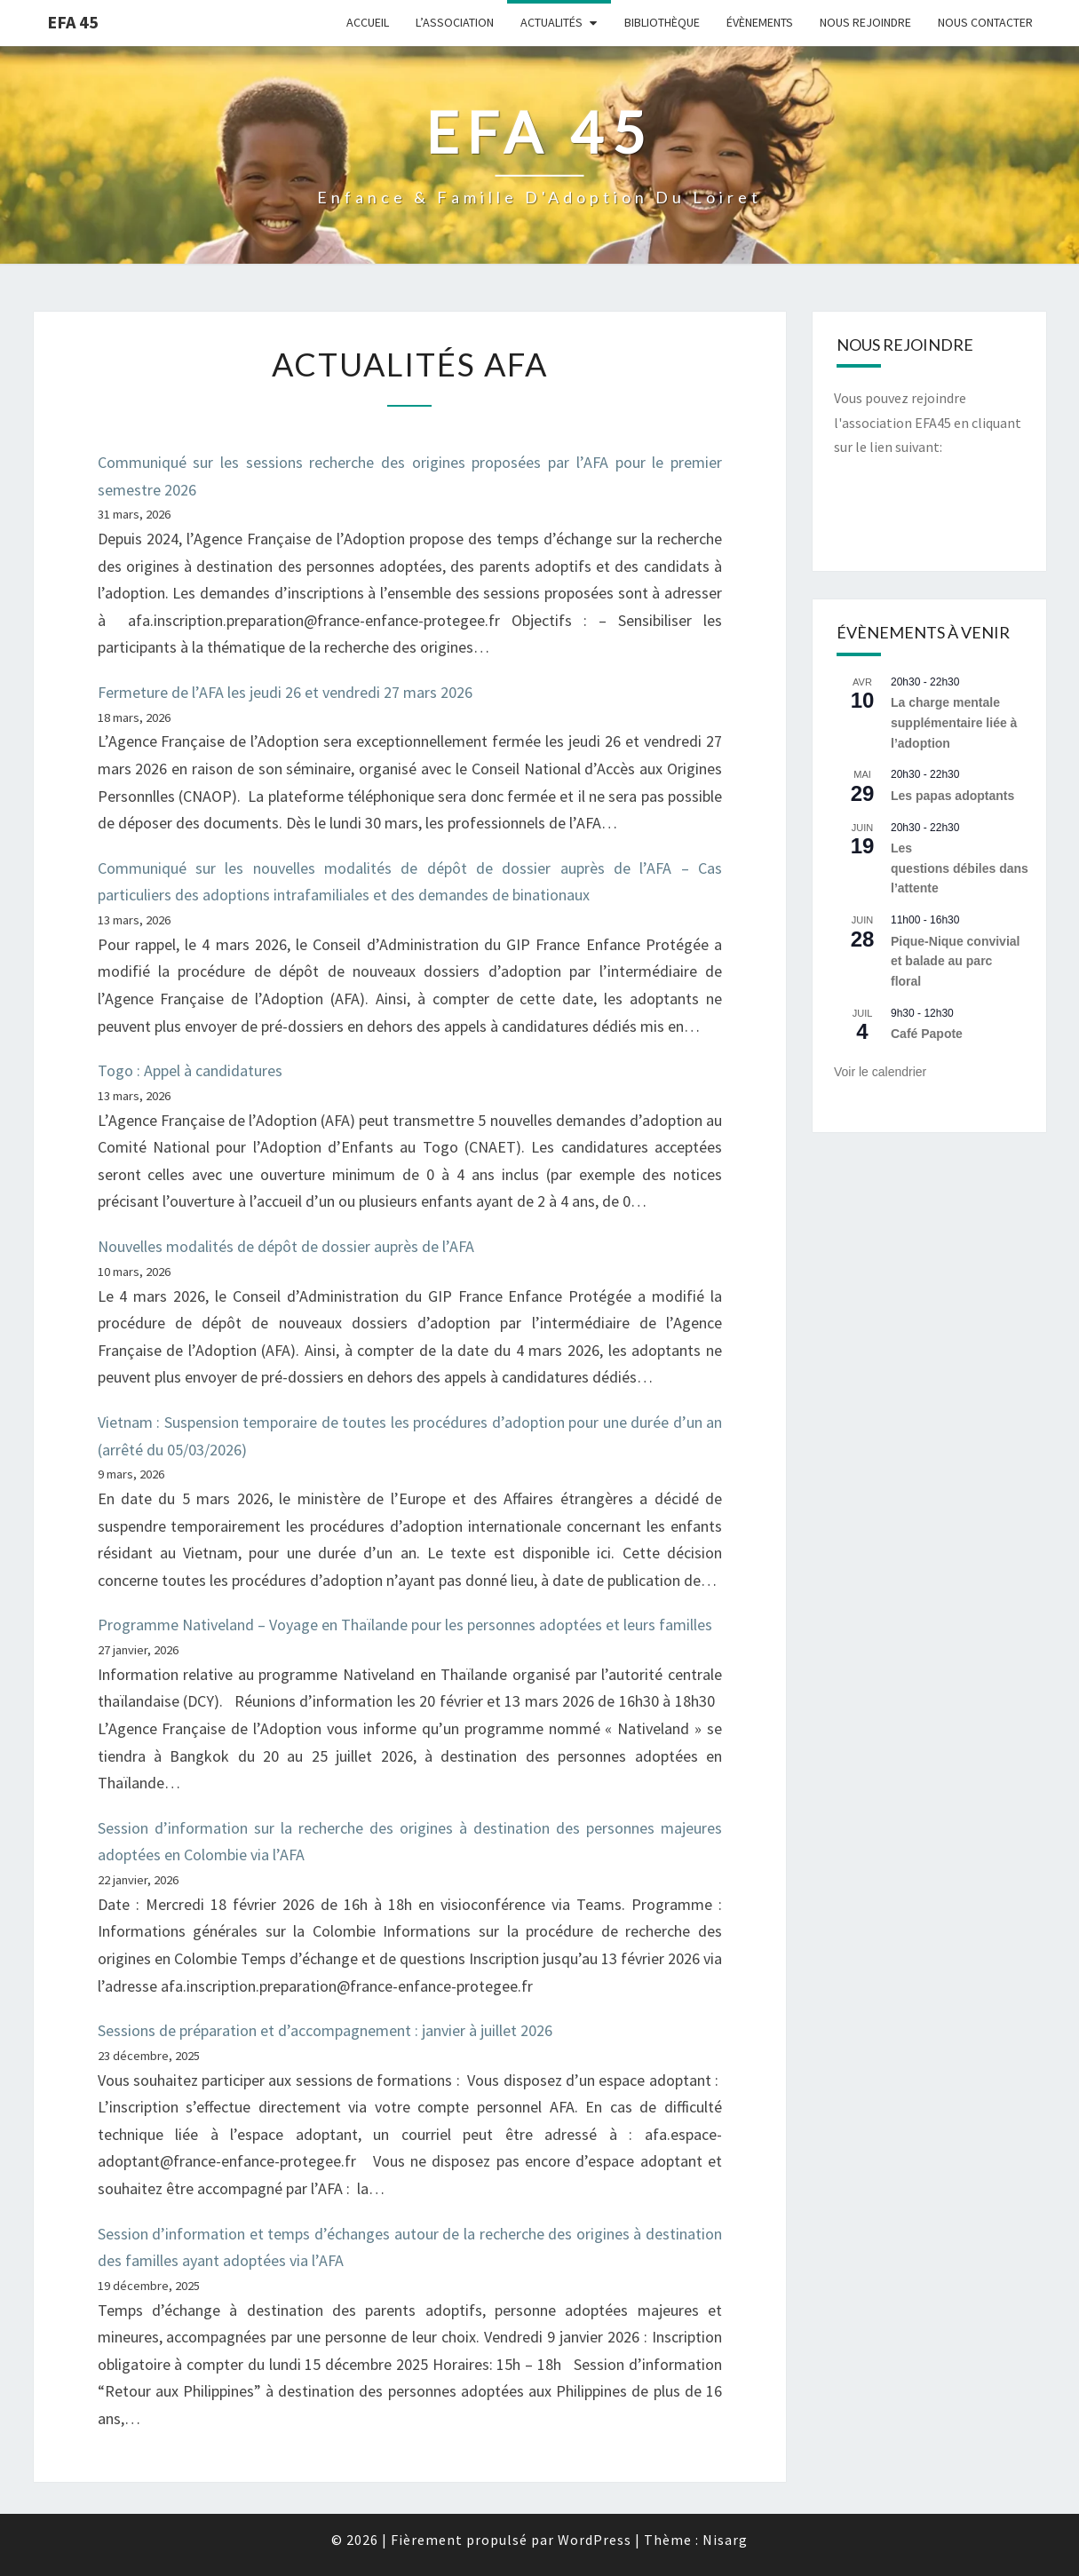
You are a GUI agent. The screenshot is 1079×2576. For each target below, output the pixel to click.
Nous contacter (985, 22)
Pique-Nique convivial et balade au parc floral (955, 961)
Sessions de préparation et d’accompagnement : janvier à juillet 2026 (325, 2030)
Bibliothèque (662, 22)
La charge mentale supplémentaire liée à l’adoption (954, 722)
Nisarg (725, 2539)
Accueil (367, 22)
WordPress (594, 2539)
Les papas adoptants (952, 796)
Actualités (551, 22)
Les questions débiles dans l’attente (959, 868)
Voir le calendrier (880, 1072)
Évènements (759, 22)
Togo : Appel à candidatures (190, 1070)
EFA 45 (73, 22)
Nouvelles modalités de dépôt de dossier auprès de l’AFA (286, 1246)
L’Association (455, 22)
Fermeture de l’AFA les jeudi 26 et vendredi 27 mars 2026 (289, 692)
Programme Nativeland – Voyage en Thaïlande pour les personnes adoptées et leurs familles (405, 1624)
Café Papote (927, 1033)
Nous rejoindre (865, 22)
